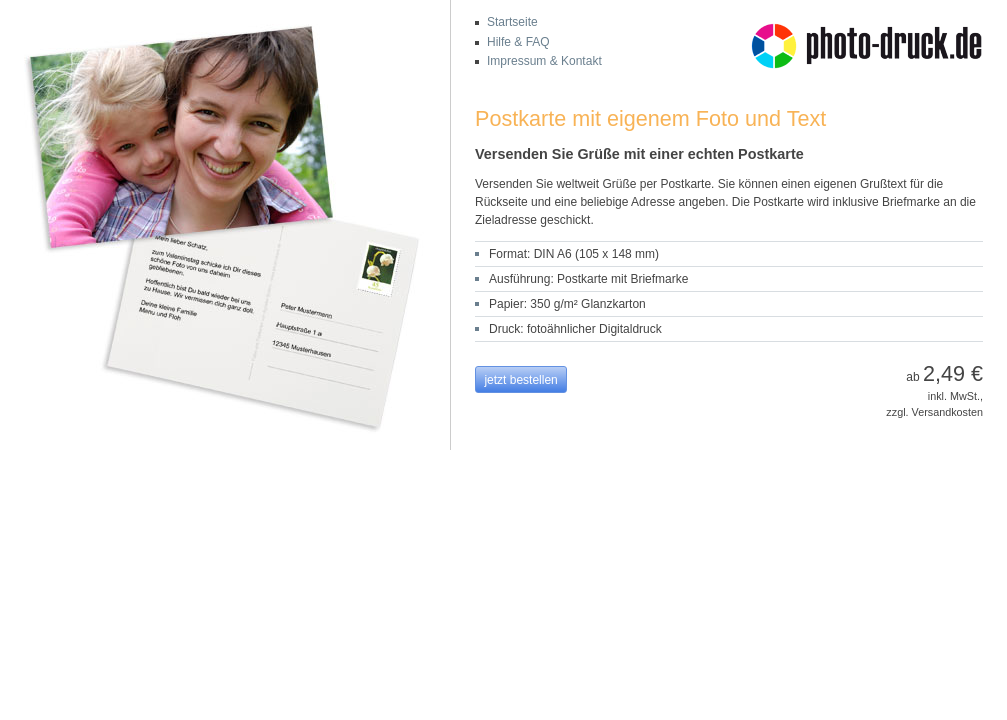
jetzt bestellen (520, 380)
